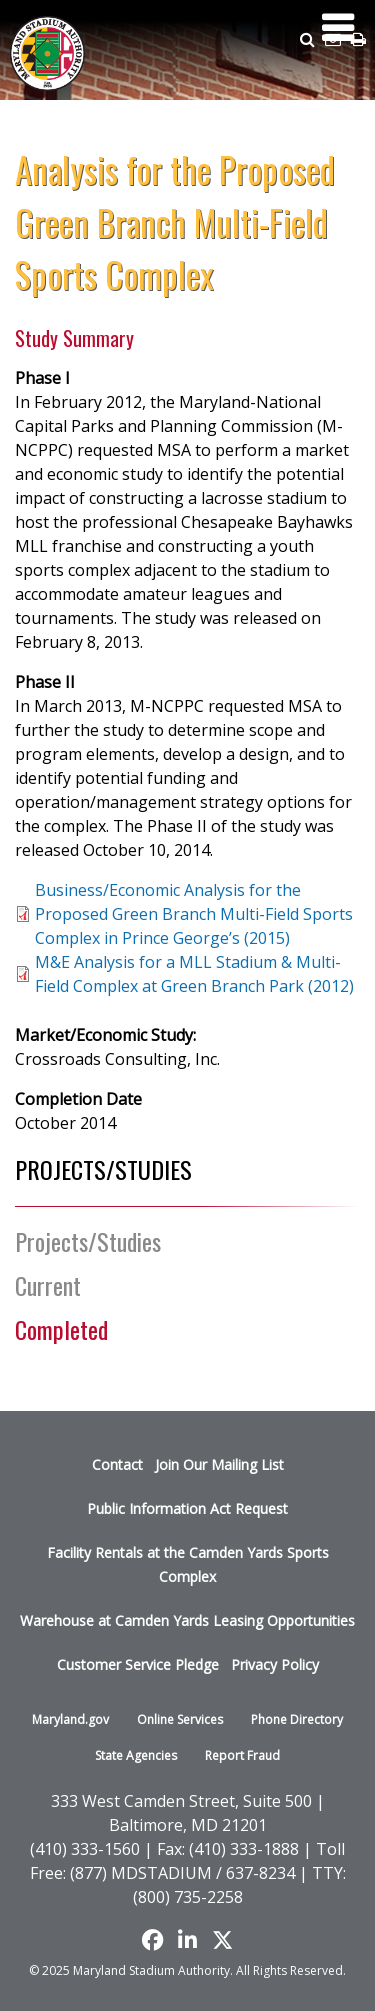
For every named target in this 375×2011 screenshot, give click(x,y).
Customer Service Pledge (138, 1664)
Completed (61, 1329)
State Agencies (136, 1755)
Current (48, 1285)
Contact (117, 1464)
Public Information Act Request (187, 1508)
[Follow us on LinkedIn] (187, 1940)
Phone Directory (297, 1719)
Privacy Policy (275, 1664)
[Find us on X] (222, 1940)
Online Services (180, 1719)
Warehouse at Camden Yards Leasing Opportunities (187, 1620)
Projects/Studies (88, 1241)
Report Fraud (242, 1755)
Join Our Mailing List (219, 1464)
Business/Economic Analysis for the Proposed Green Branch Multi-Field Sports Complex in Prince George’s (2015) (194, 914)
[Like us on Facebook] (152, 1940)
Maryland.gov (70, 1719)
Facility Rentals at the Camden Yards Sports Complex (188, 1564)
